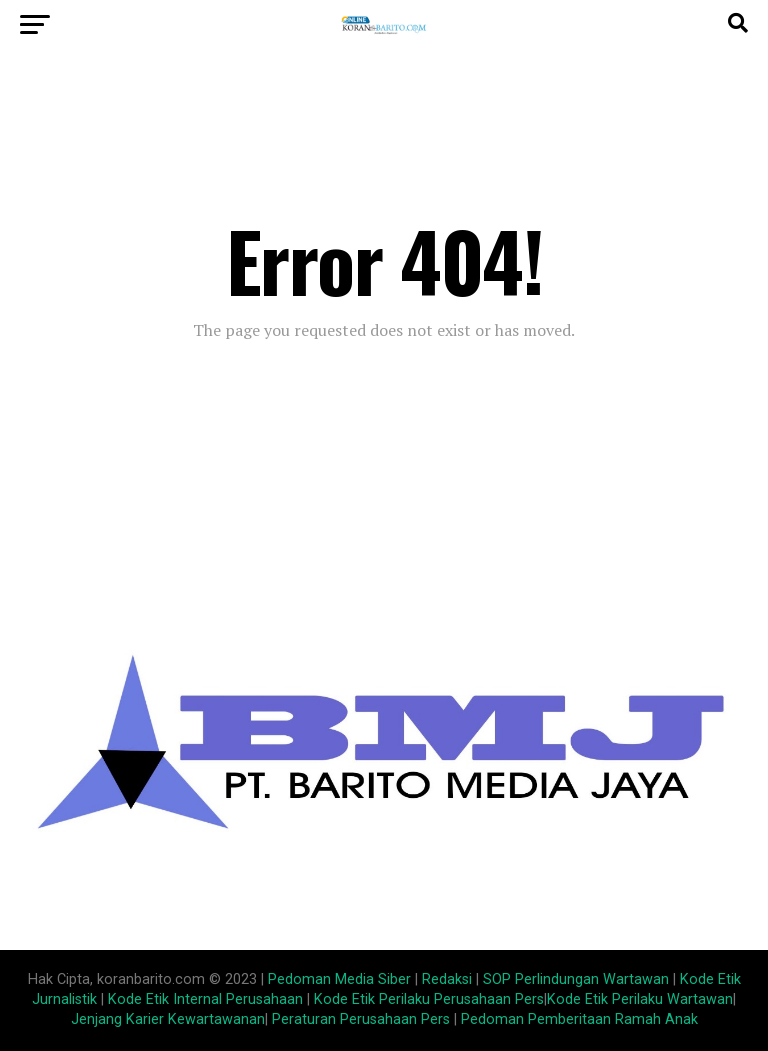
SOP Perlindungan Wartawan (576, 979)
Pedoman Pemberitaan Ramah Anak (579, 1019)
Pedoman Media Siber (339, 979)
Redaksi (447, 979)
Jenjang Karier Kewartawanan (168, 1019)
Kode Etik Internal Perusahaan (205, 999)
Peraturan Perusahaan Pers (361, 1019)
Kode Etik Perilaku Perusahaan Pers (429, 999)
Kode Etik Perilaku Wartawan (640, 999)
